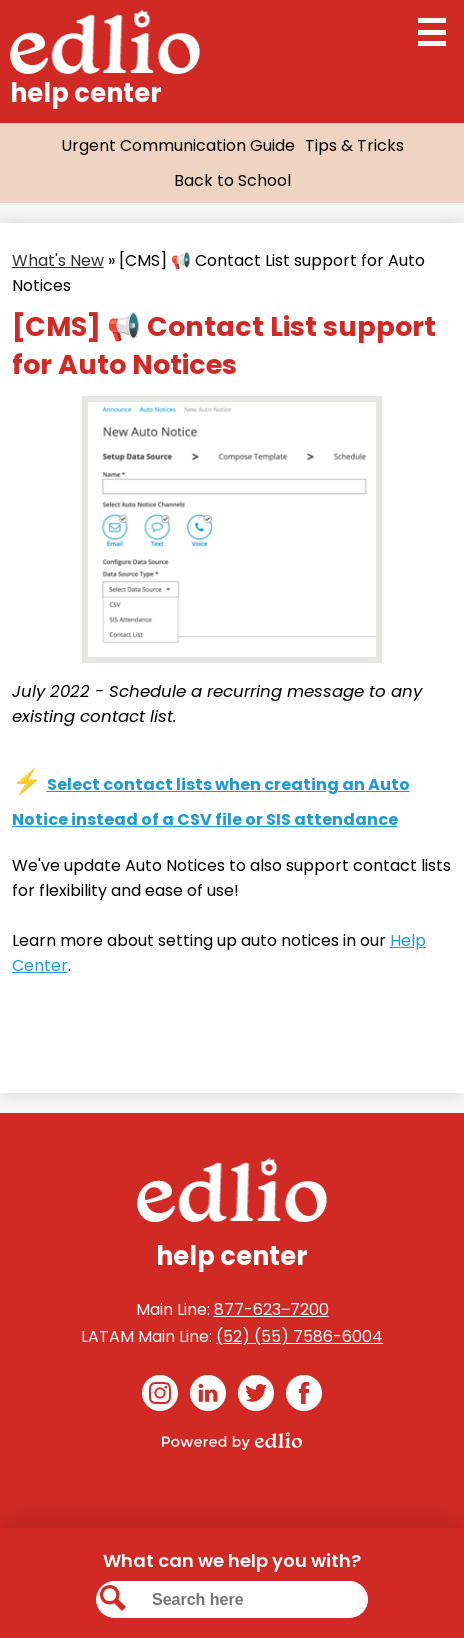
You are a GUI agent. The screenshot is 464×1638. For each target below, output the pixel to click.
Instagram (160, 1396)
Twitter (256, 1396)
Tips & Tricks (354, 145)
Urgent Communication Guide (178, 145)
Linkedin (208, 1396)
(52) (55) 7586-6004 (299, 1336)
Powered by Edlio (232, 1441)
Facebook (304, 1396)
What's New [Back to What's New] (58, 260)
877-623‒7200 (271, 1309)
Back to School (232, 180)
